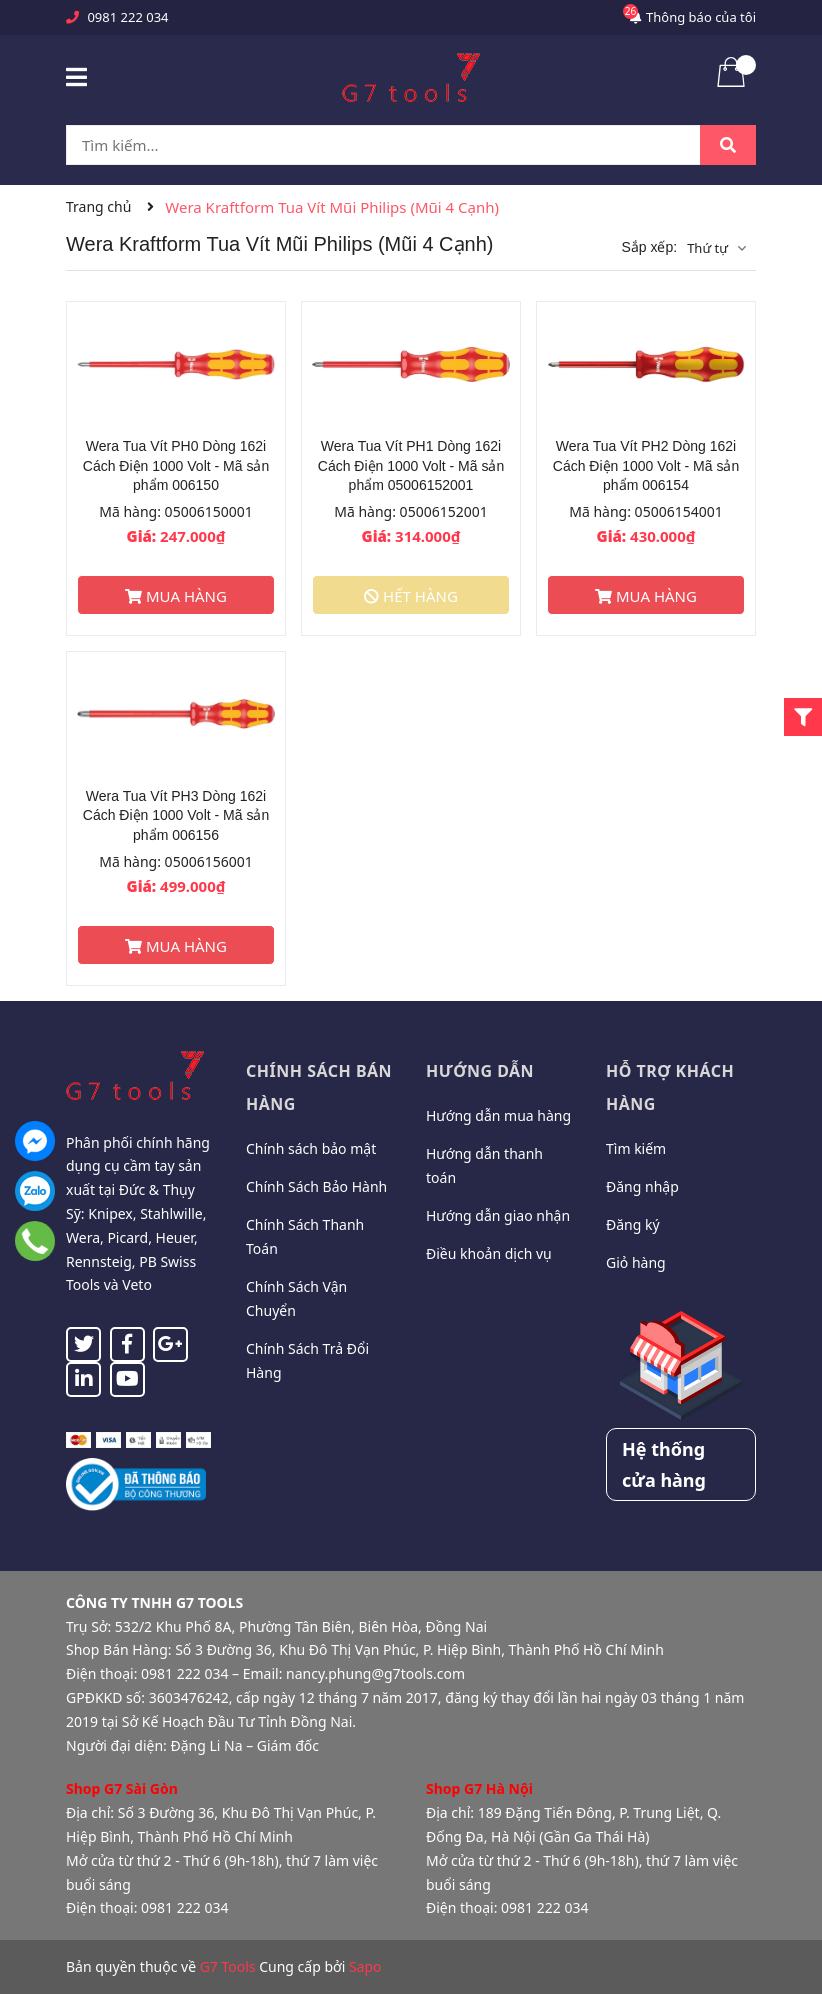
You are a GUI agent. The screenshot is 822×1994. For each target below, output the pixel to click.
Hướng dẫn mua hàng (498, 1115)
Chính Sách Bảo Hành (316, 1186)
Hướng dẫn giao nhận (498, 1215)
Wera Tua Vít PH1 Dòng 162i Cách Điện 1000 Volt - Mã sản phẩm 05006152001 (411, 465)
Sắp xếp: (649, 247)
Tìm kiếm (636, 1148)
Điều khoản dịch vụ (489, 1253)
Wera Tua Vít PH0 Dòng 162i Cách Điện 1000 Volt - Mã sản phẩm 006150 (176, 465)
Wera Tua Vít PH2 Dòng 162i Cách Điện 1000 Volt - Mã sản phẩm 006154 (646, 465)
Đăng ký (633, 1224)
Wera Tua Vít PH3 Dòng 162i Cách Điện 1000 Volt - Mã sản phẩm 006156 (176, 815)
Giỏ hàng (636, 1262)
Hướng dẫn (480, 1071)
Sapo (365, 1966)
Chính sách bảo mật (311, 1148)
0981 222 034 (127, 17)
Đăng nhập (642, 1186)
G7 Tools (228, 1966)
